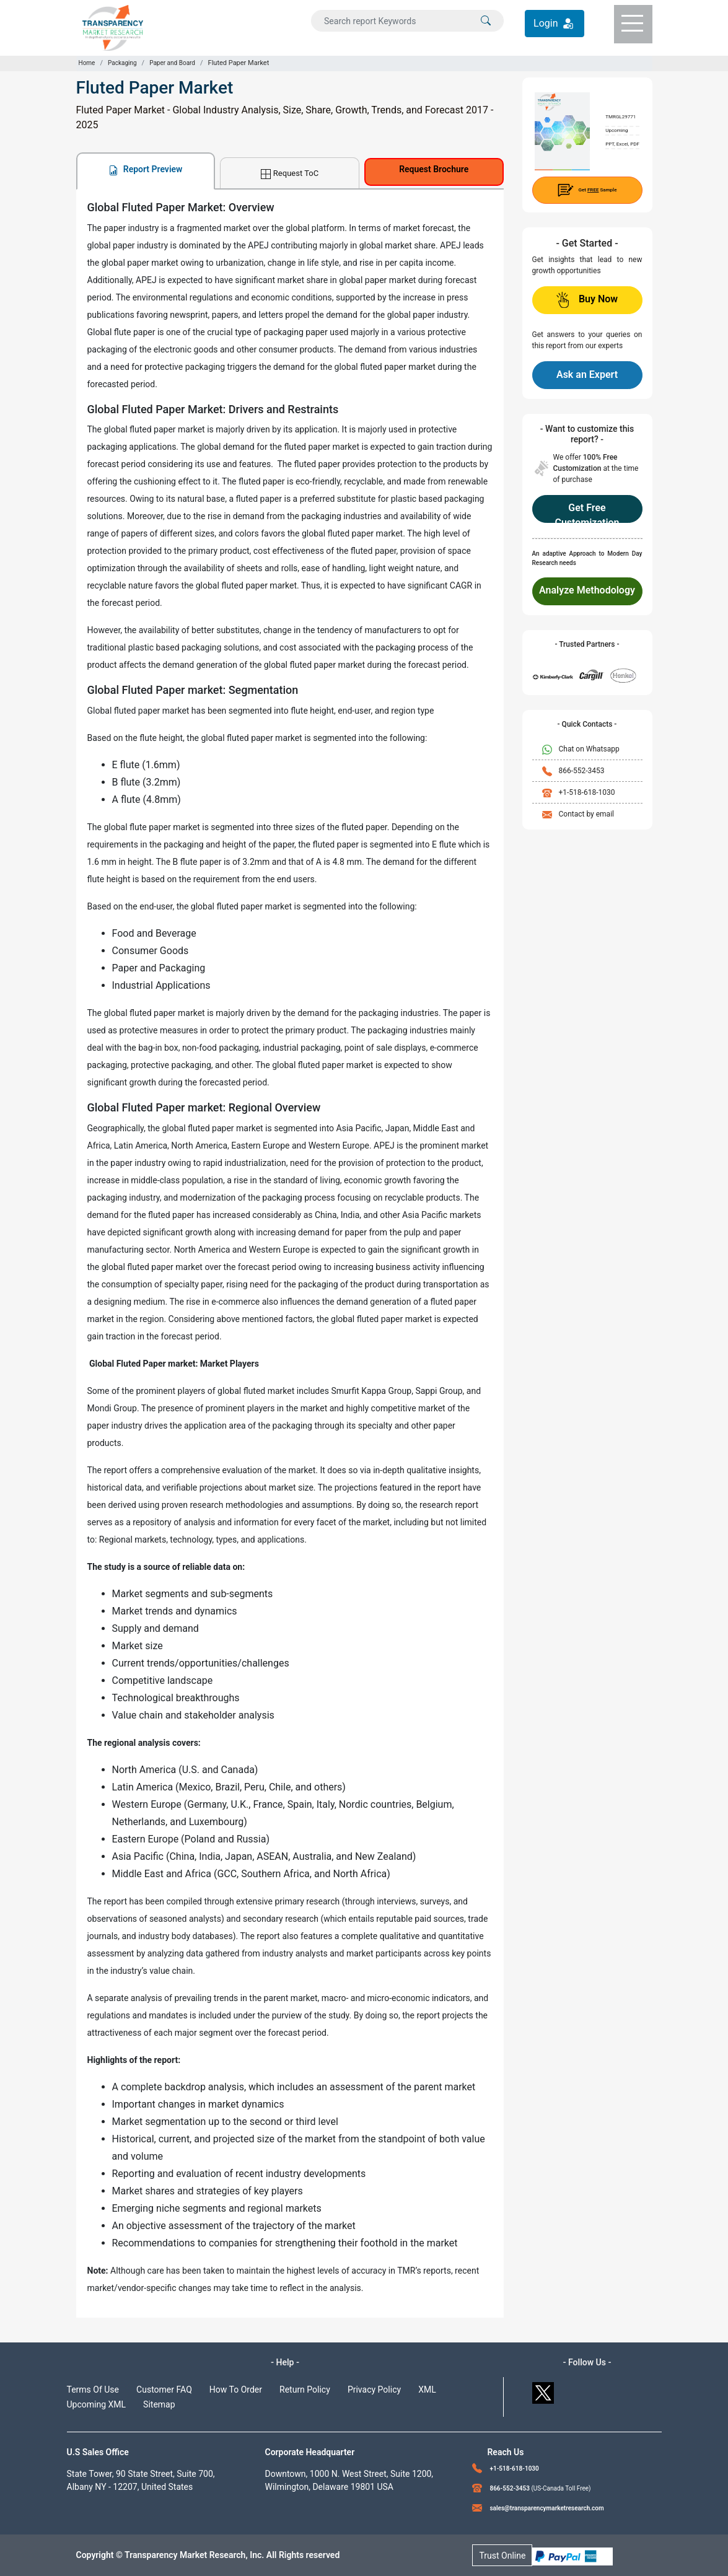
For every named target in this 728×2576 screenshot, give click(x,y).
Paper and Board (172, 62)
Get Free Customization (587, 512)
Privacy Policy (374, 2389)
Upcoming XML (96, 2404)
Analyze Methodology (587, 590)
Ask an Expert (587, 374)
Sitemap (159, 2404)
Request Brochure (433, 169)
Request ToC (289, 174)
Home (87, 62)
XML (427, 2389)
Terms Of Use (93, 2389)
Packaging (122, 62)
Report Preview (145, 169)
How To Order (235, 2389)
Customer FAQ (164, 2389)
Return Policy (304, 2389)
